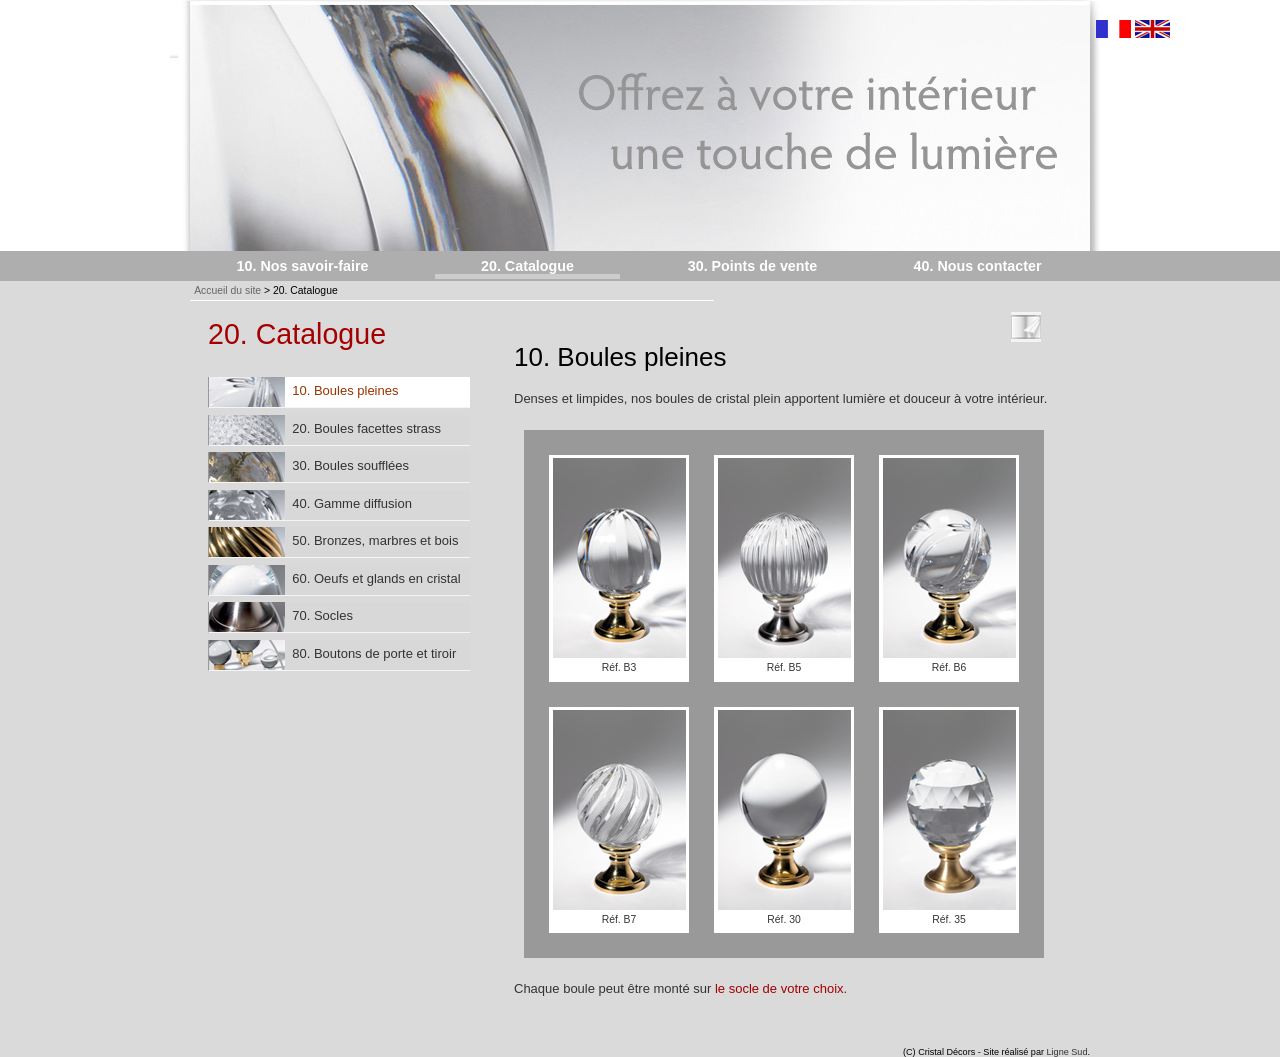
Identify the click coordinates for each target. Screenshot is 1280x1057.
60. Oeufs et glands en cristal (335, 580)
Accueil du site (227, 290)
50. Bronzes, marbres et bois (333, 542)
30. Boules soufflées (309, 467)
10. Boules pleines (303, 392)
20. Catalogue (527, 266)
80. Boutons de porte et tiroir (332, 655)
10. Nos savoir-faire (303, 266)
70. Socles (281, 617)
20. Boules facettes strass (325, 430)
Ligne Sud (1067, 1052)
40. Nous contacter (978, 266)
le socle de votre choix (779, 988)
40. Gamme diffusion (310, 505)
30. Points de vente (753, 266)
